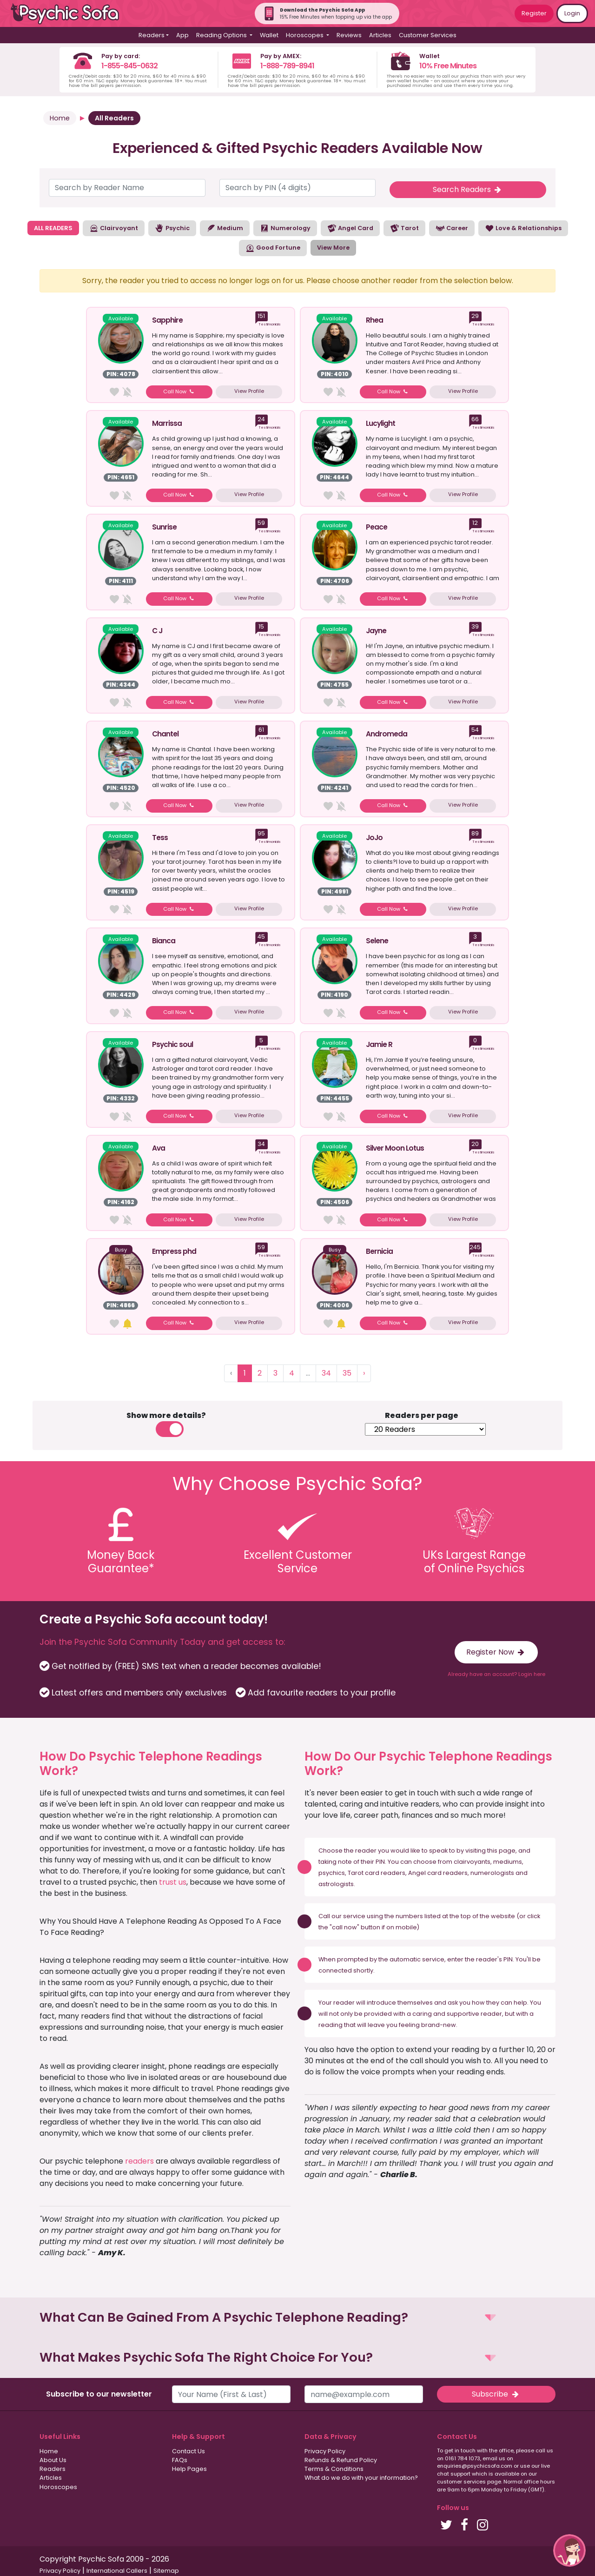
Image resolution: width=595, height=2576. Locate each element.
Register (534, 13)
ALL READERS (53, 228)
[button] (297, 2317)
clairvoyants (472, 1862)
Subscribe (496, 2394)
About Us (53, 2460)
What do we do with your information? (361, 2478)
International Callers (116, 2571)
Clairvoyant (113, 228)
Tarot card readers (376, 1873)
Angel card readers (438, 1873)
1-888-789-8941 (287, 65)
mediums (507, 1862)
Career (452, 228)
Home (60, 118)
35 (347, 1373)
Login (572, 13)
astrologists (336, 1884)
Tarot (404, 228)
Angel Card (350, 228)
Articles (380, 35)
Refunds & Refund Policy (340, 2460)
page (507, 1850)
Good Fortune (272, 248)
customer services (461, 2481)
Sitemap (166, 2571)
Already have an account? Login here (496, 1674)
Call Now (179, 391)
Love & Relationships (523, 228)
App (182, 35)
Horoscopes (58, 2487)
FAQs (179, 2460)
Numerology (285, 228)
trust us (172, 1882)
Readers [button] (152, 35)
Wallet (269, 35)
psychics (331, 1873)
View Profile (249, 391)
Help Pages (189, 2469)
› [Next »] (364, 1373)
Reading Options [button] (222, 35)
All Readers (114, 118)
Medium (224, 228)
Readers (53, 2469)
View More (333, 248)
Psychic (172, 228)
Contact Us (188, 2451)
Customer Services (427, 35)
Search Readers (468, 189)
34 (326, 1373)
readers (139, 2161)
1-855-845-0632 (129, 65)
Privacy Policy (324, 2451)
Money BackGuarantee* (121, 1561)
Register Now (496, 1652)
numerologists (492, 1873)
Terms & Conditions (334, 2469)
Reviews (349, 35)
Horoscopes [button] (305, 35)
